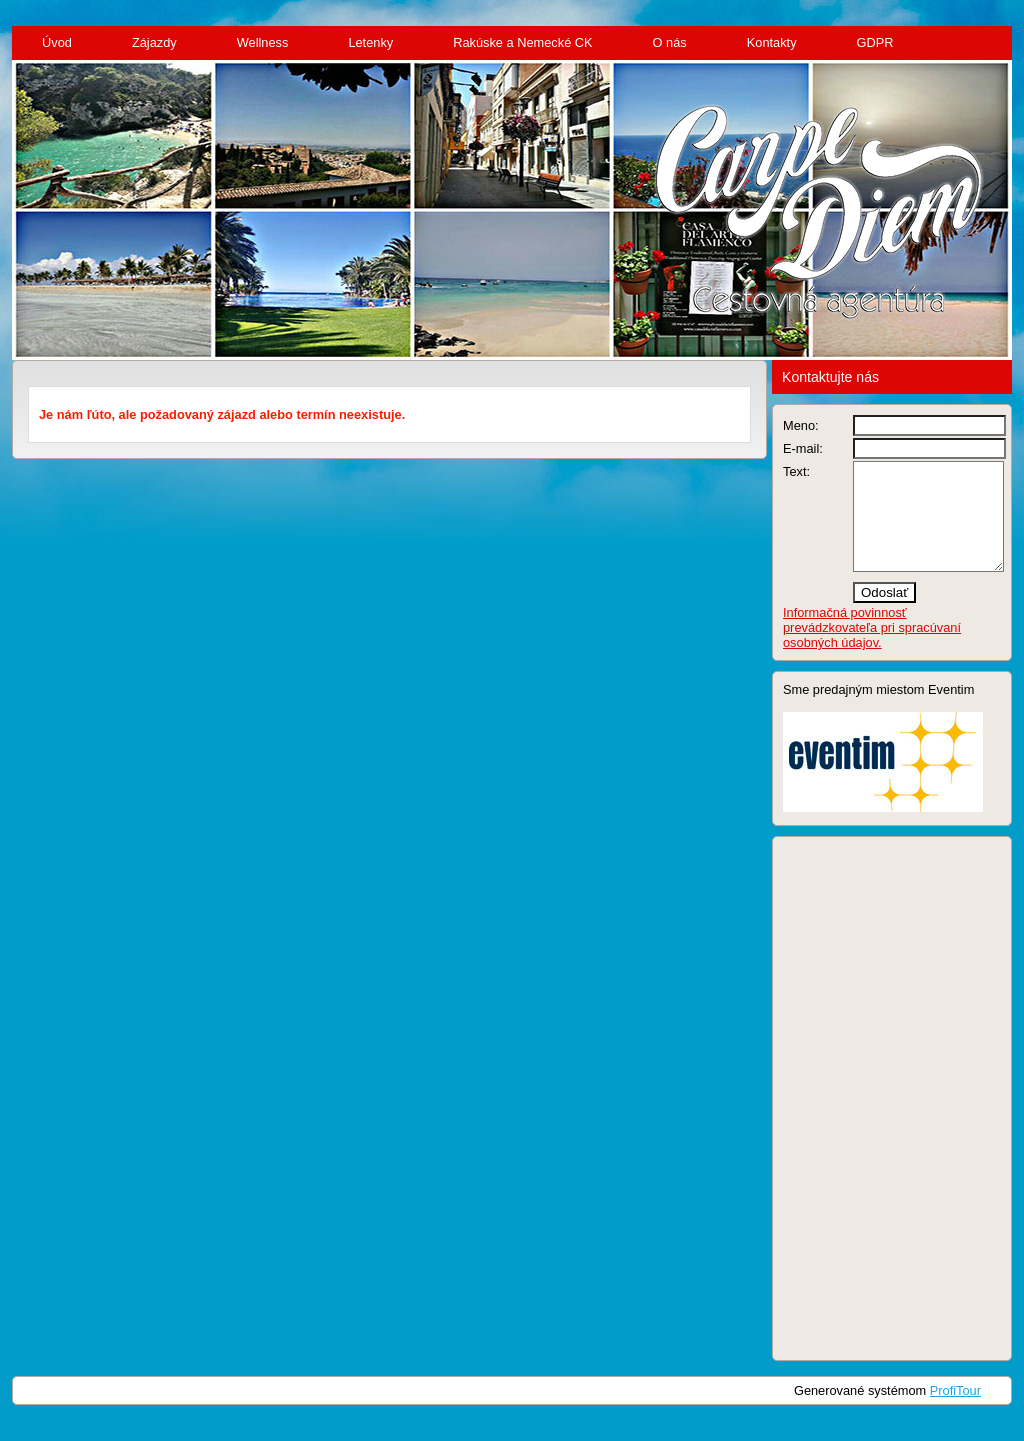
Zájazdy (154, 42)
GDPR (875, 42)
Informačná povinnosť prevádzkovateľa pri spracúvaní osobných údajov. (872, 648)
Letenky (370, 42)
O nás (670, 42)
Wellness (263, 42)
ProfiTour (955, 1411)
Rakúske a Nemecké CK (522, 42)
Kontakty (772, 42)
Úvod (57, 42)
